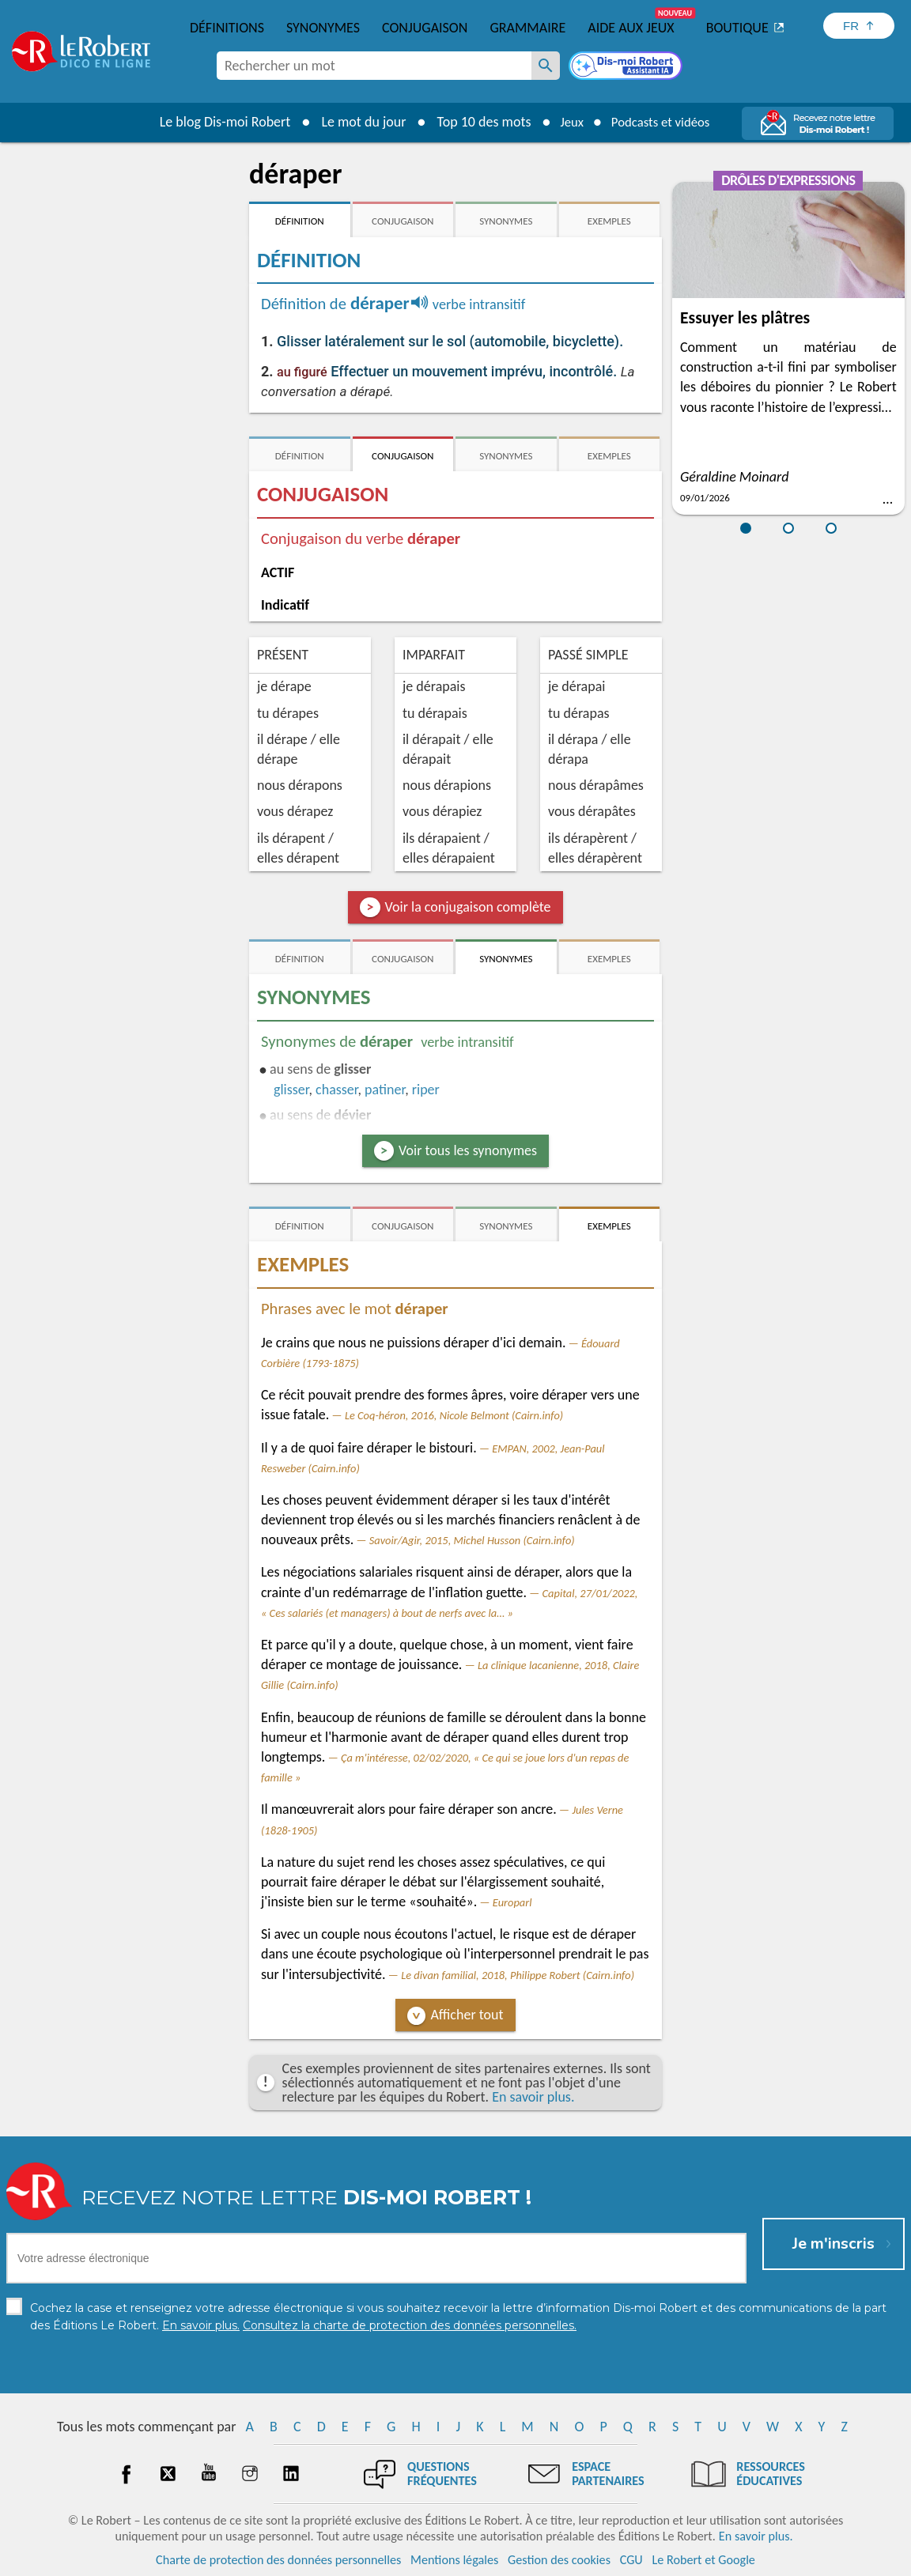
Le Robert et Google (703, 2559)
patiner (385, 1089)
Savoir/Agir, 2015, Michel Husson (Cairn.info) (472, 1540)
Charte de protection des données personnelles (278, 2559)
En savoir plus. (533, 2097)
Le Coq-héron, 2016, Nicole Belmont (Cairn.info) (454, 1415)
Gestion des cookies (559, 2559)
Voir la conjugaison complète (468, 907)
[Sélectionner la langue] (858, 26)
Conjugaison (424, 27)
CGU (631, 2559)
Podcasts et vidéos (663, 121)
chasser (336, 1089)
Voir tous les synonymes (468, 1150)
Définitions (227, 27)
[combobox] (374, 65)
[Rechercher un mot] (545, 65)
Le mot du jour (355, 121)
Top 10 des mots (476, 121)
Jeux (566, 121)
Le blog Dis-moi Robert (217, 121)
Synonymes (323, 27)
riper (426, 1089)
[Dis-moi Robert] (627, 67)
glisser (291, 1089)
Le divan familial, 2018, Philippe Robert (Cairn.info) (517, 1975)
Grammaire (527, 27)
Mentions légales (454, 2559)
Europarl (512, 1902)
